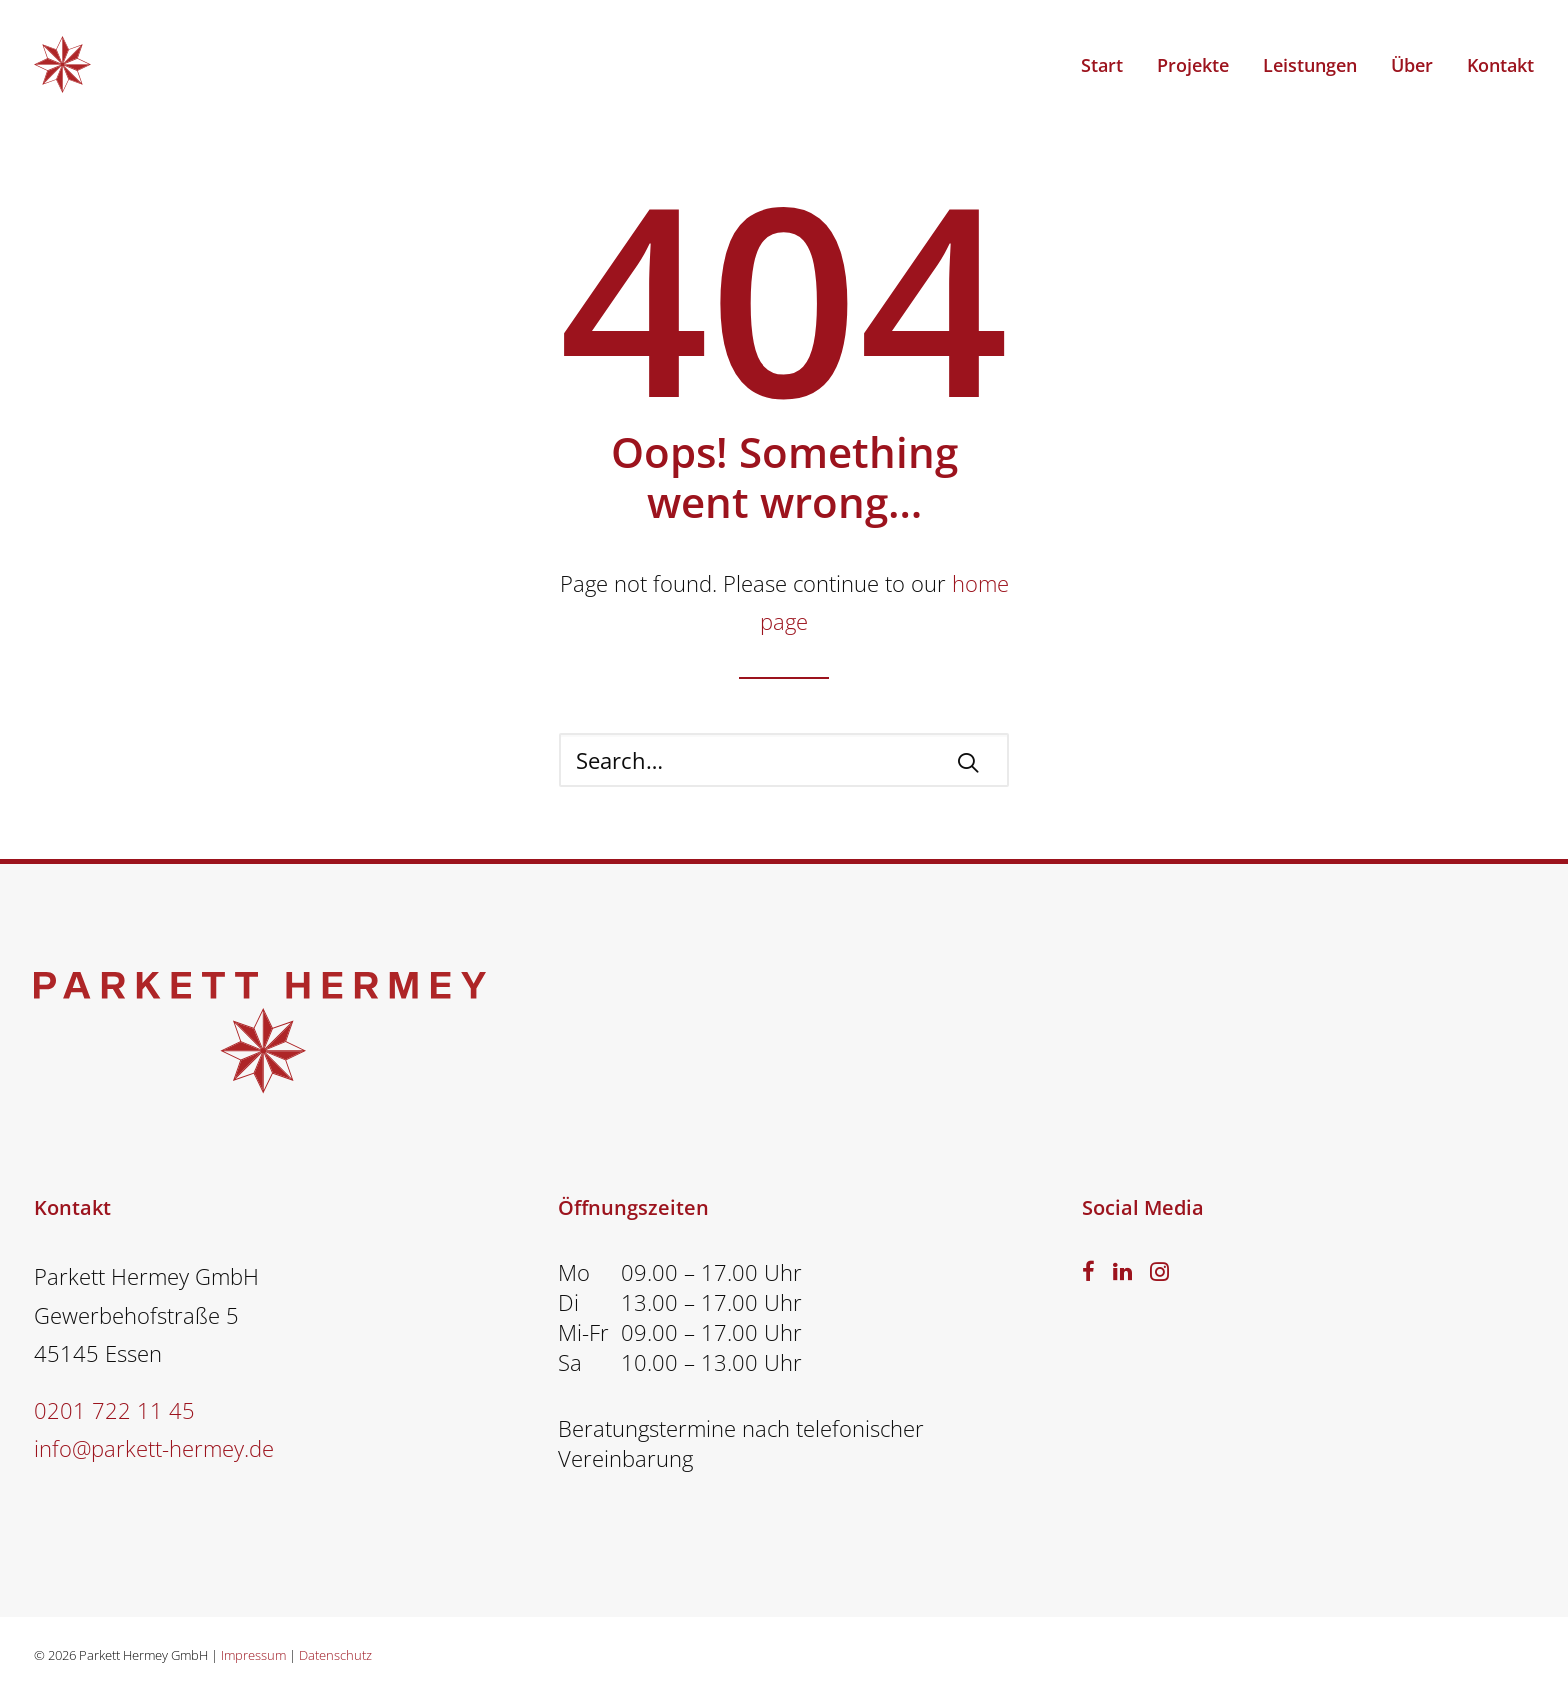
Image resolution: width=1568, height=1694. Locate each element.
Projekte (1193, 65)
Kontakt (1500, 65)
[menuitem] (1109, 64)
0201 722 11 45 (114, 1410)
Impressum (253, 1655)
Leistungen (1310, 65)
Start (1102, 65)
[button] (968, 762)
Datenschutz (335, 1655)
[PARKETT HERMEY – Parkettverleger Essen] (62, 64)
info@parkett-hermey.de (154, 1448)
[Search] (784, 760)
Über (1412, 65)
